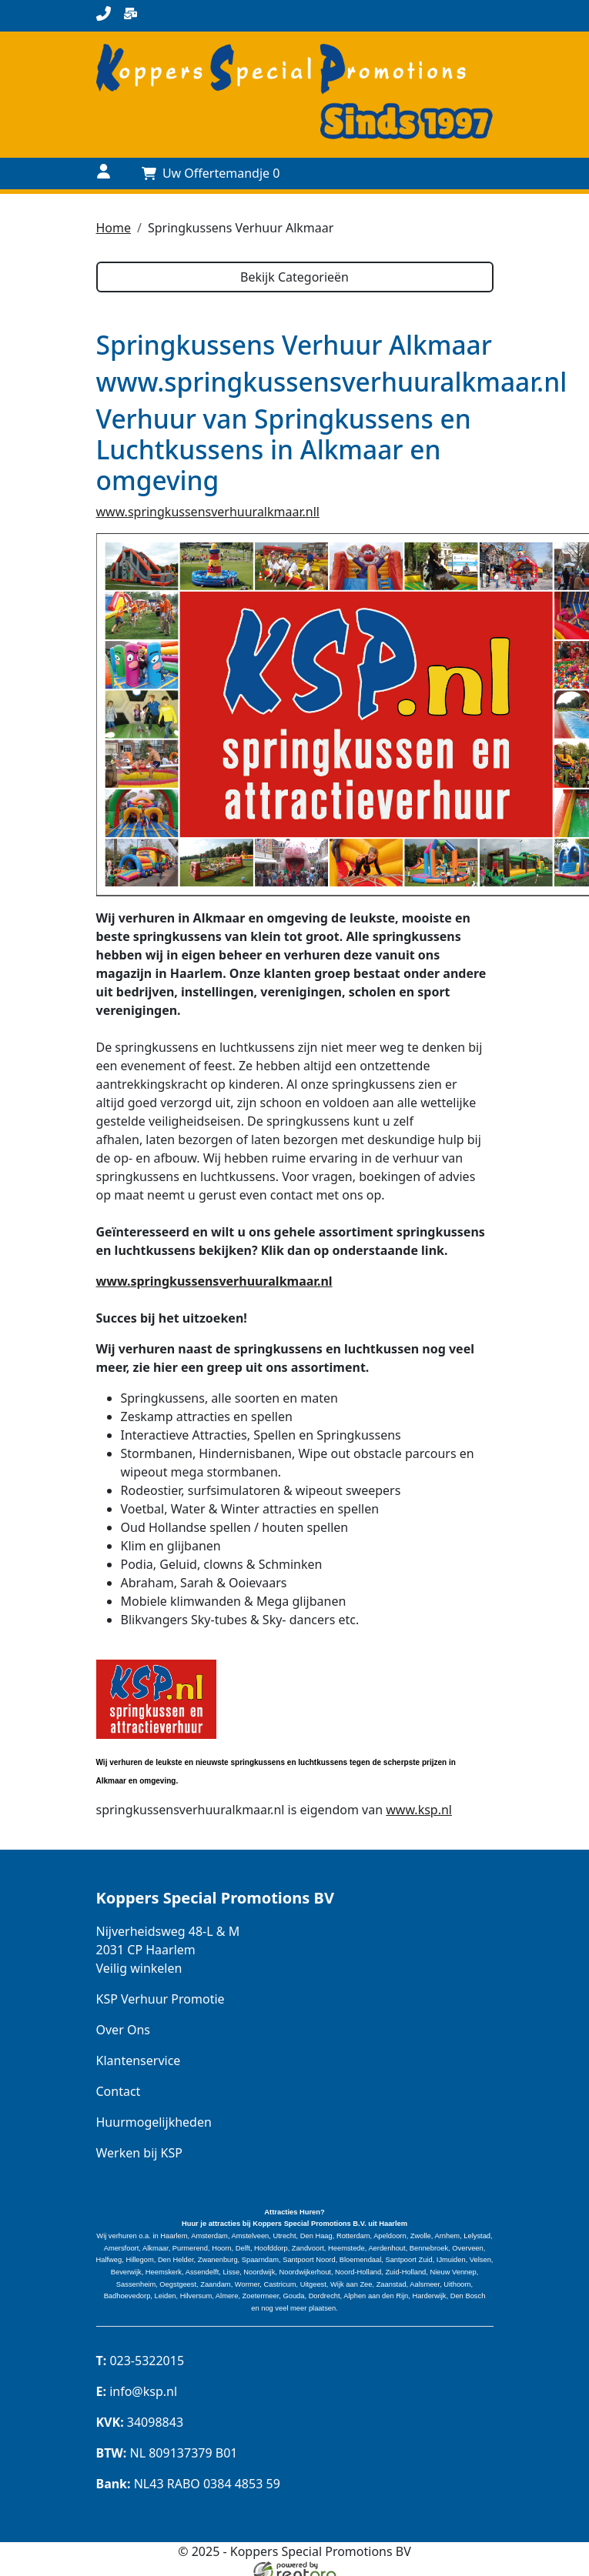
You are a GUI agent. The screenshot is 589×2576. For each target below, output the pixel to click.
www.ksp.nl (419, 1808)
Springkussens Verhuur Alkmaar (240, 227)
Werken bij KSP (139, 2152)
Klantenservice (138, 2059)
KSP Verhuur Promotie (160, 1998)
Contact (118, 2090)
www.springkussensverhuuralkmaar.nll (208, 510)
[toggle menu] (485, 173)
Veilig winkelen (139, 1967)
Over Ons (123, 2028)
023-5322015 (140, 2360)
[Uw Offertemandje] (211, 173)
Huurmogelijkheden (154, 2121)
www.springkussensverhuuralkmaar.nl (214, 1280)
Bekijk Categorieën (294, 277)
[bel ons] (103, 16)
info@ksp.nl (137, 2391)
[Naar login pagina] (103, 173)
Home (114, 227)
